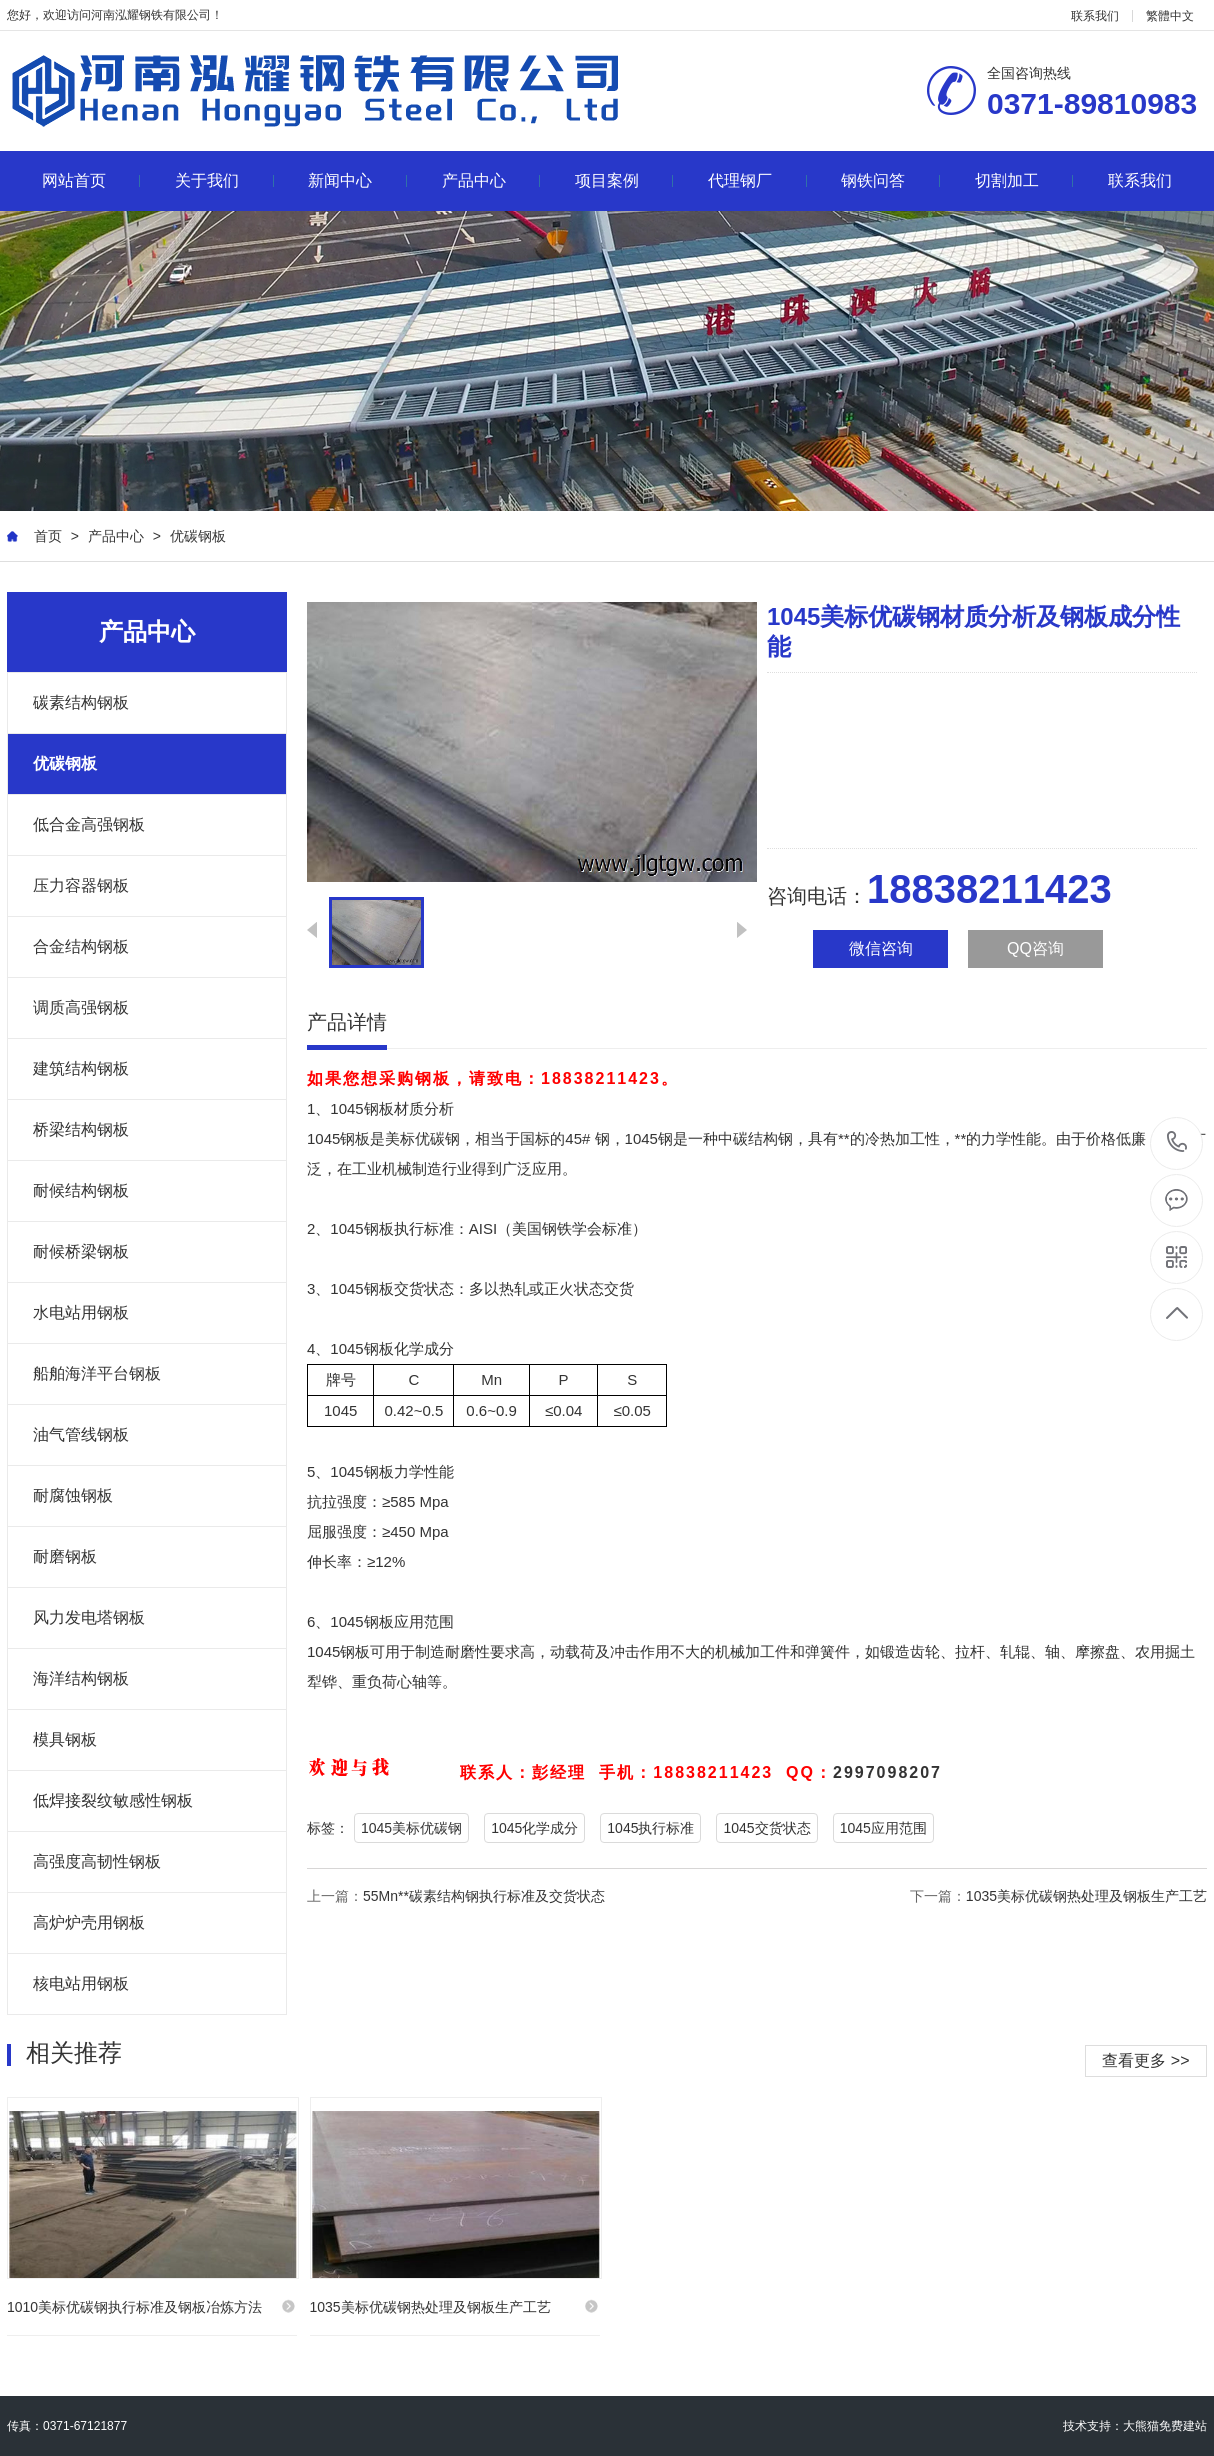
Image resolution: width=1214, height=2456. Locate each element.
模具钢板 (65, 1739)
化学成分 (424, 1348)
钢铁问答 (890, 180)
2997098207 (887, 1772)
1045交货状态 (766, 1828)
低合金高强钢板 (89, 824)
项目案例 (624, 180)
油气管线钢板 (81, 1434)
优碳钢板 (198, 536)
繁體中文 (1170, 16)
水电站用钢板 (81, 1312)
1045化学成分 (534, 1828)
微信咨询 (881, 948)
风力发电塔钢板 (89, 1617)
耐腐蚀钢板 (73, 1495)
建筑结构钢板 (81, 1068)
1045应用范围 (883, 1828)
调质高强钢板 (81, 1007)
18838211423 (1177, 1142)
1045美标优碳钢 (411, 1828)
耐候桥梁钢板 (81, 1251)
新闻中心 (357, 180)
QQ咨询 (1035, 948)
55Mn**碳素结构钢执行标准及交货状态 (484, 1896)
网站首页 (91, 180)
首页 (48, 536)
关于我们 (224, 180)
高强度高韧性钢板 (97, 1861)
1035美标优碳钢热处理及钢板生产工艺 (1086, 1896)
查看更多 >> (1145, 2060)
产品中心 (491, 180)
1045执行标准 (650, 1828)
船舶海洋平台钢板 (97, 1373)
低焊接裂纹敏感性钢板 (113, 1800)
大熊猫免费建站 (1165, 2426)
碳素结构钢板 (81, 702)
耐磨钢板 (65, 1556)
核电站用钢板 (81, 1983)
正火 (559, 1288)
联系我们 (1095, 16)
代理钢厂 (757, 180)
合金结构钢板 (81, 946)
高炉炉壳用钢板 (89, 1922)
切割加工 (1024, 180)
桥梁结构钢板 (81, 1129)
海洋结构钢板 (81, 1678)
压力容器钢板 (81, 885)
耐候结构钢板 (81, 1190)
